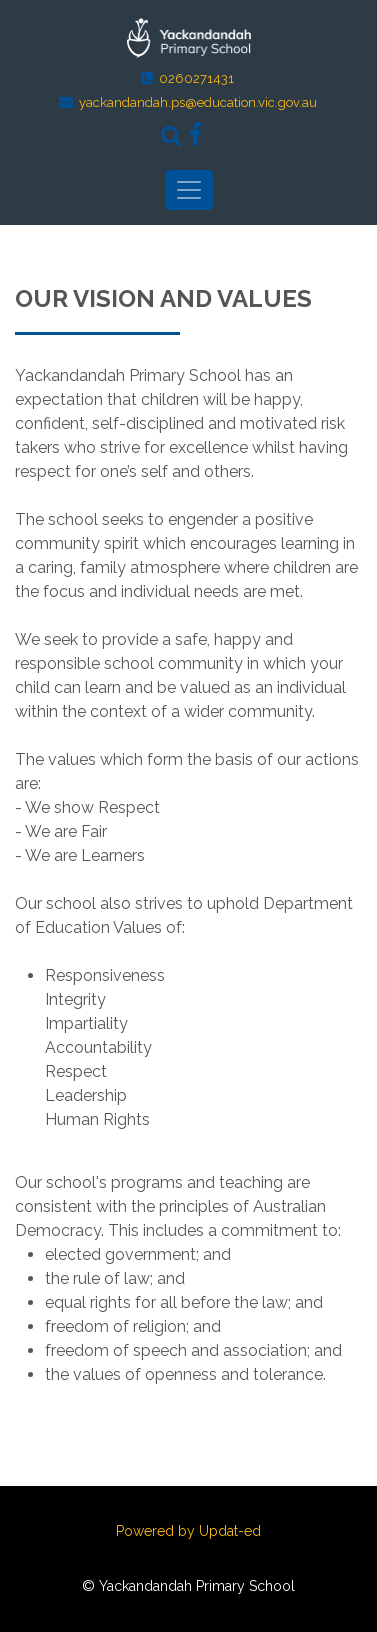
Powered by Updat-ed (188, 1531)
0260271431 (196, 78)
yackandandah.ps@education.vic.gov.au (198, 102)
